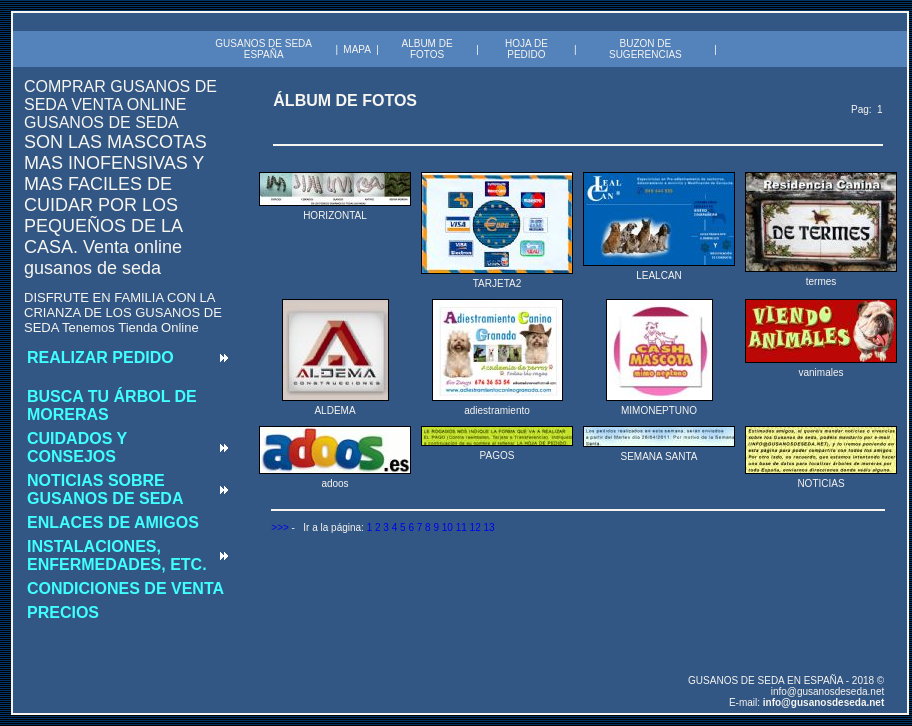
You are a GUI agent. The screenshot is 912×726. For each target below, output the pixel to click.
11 (461, 527)
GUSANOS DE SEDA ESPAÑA (263, 49)
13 (488, 527)
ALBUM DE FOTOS (426, 49)
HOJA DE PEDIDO (526, 49)
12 (475, 527)
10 (447, 527)
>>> (280, 527)
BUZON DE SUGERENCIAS (645, 49)
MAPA (357, 49)
